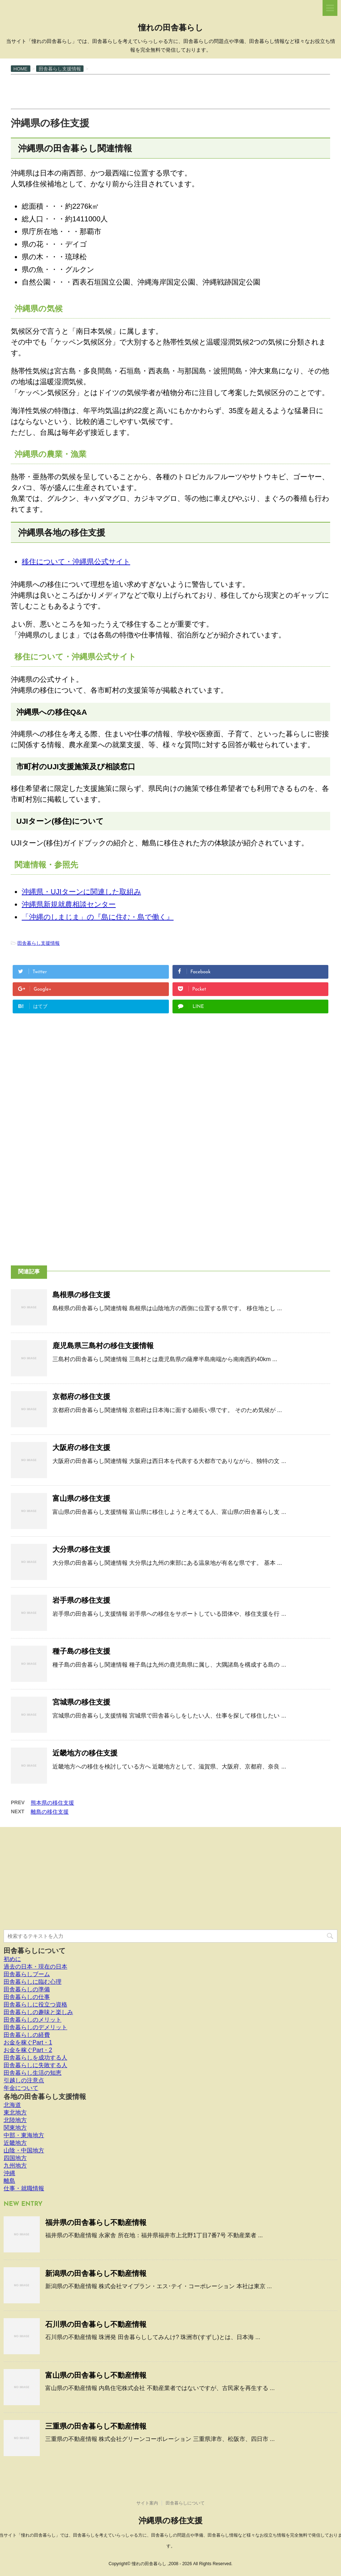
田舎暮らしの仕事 (27, 1997)
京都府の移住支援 (81, 1396)
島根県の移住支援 (81, 1295)
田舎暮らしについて (34, 1950)
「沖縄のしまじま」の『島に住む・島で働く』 (98, 917)
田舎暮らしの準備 (27, 1989)
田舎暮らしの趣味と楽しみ (38, 2012)
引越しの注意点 (24, 2080)
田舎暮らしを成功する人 (35, 2058)
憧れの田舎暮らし (170, 28)
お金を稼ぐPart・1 (28, 2042)
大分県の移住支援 (81, 1549)
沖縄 (9, 2173)
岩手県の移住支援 (81, 1600)
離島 (9, 2181)
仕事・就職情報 (24, 2188)
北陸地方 (15, 2120)
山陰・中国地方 (24, 2150)
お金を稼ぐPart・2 (28, 2050)
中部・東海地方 (24, 2135)
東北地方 (15, 2112)
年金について (21, 2088)
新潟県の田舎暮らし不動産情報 (95, 2273)
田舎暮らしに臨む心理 (32, 1982)
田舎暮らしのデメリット (35, 2027)
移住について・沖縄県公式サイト (76, 562)
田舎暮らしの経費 (27, 2035)
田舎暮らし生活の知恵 (32, 2073)
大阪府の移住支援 (81, 1447)
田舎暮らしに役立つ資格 (35, 2004)
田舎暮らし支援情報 (38, 943)
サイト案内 (147, 2503)
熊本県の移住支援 (52, 1803)
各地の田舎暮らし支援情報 (45, 2096)
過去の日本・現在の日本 (35, 1967)
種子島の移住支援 (81, 1651)
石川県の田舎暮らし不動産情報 (95, 2324)
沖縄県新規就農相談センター (69, 904)
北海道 (12, 2105)
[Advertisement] (142, 91)
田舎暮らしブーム (27, 1974)
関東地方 (15, 2128)
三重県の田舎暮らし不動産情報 (95, 2426)
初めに (12, 1959)
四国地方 (15, 2158)
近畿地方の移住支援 (85, 1753)
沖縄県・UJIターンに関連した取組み (81, 892)
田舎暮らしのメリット (32, 2020)
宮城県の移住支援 (81, 1702)
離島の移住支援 (50, 1812)
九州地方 (15, 2165)
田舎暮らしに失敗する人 (35, 2065)
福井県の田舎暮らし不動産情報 (95, 2222)
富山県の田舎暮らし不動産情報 (95, 2375)
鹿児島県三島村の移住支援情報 (103, 1346)
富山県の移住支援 (81, 1498)
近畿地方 (15, 2143)
